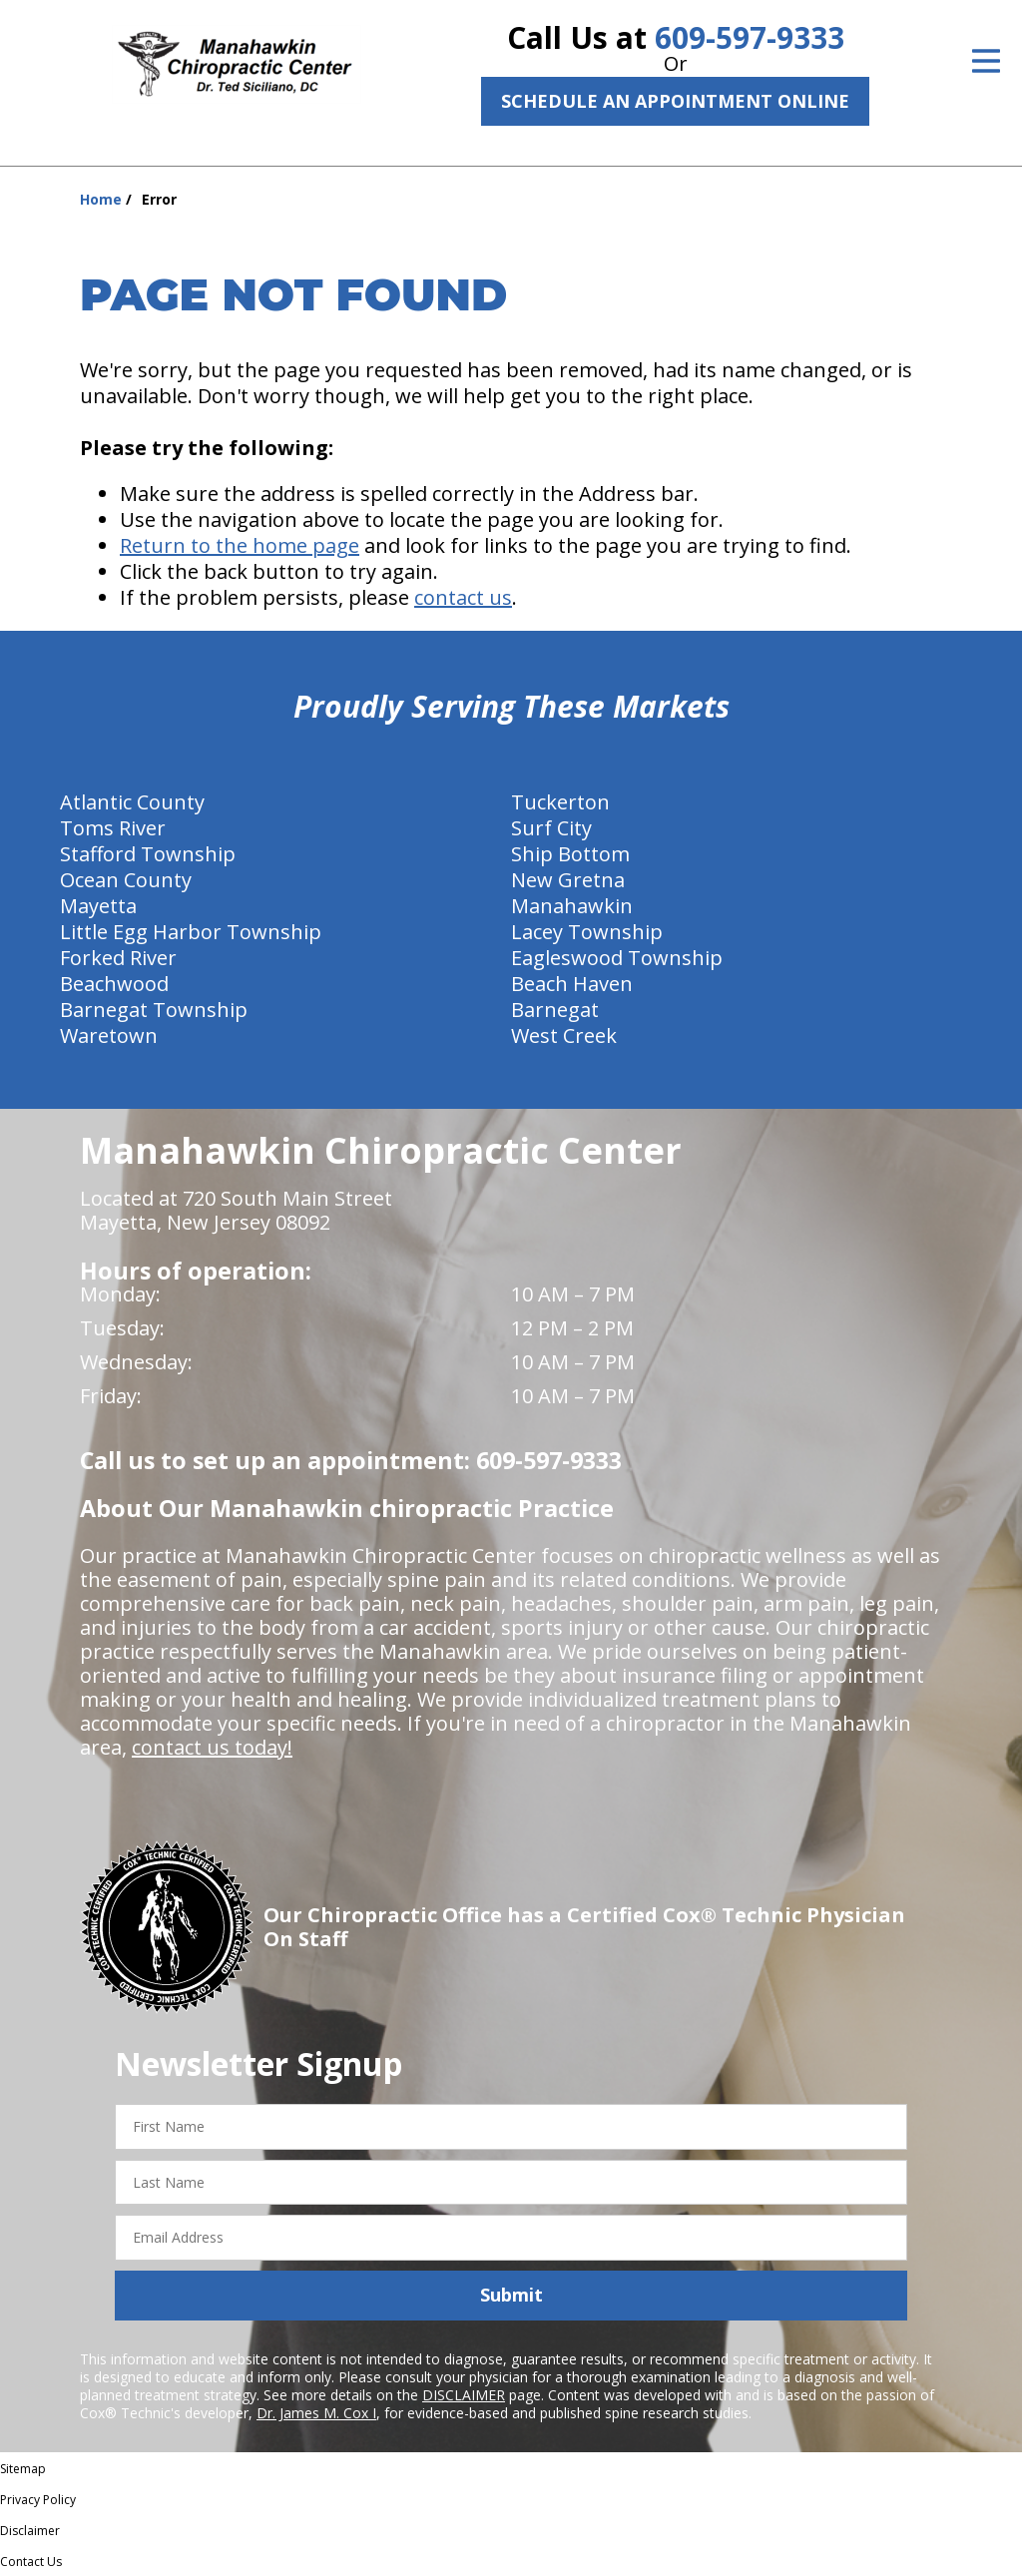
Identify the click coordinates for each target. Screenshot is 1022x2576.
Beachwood (114, 983)
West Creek (564, 1035)
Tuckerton (560, 801)
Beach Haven (572, 983)
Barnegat (555, 1009)
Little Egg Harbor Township (190, 931)
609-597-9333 (749, 37)
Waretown (109, 1035)
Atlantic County (132, 801)
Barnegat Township (154, 1009)
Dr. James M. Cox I (316, 2412)
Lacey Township (587, 931)
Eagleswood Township (617, 957)
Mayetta (98, 905)
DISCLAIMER (463, 2394)
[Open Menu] (986, 61)
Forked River (118, 957)
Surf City (551, 827)
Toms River (113, 827)
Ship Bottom (570, 853)
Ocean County (126, 879)
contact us (463, 597)
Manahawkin (572, 905)
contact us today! (212, 1747)
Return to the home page (239, 545)
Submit (511, 2295)
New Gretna (568, 879)
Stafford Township (148, 853)
